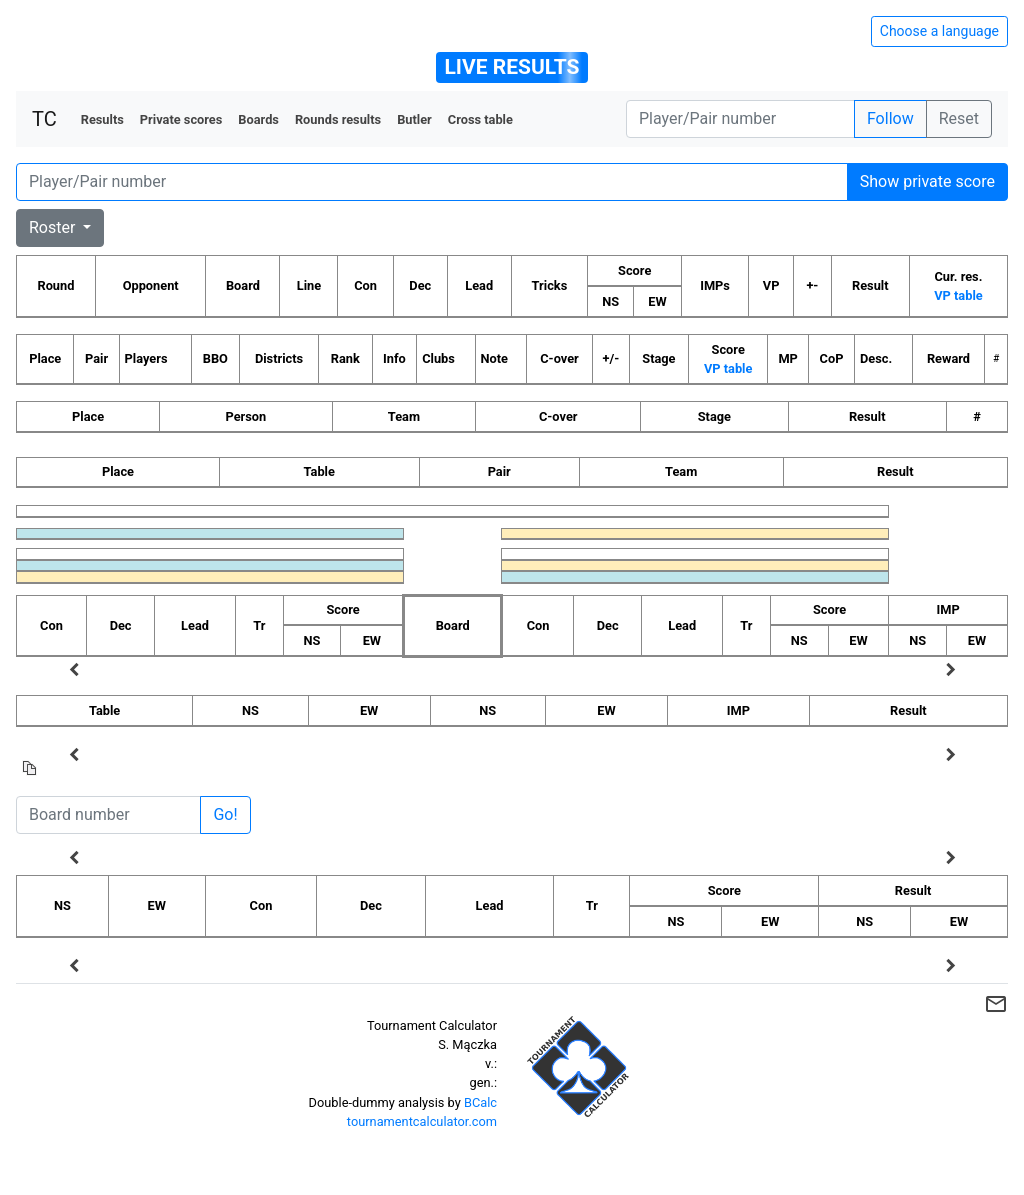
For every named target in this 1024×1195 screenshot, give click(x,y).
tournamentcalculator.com (422, 1121)
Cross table (480, 119)
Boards (258, 119)
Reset (959, 118)
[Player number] (740, 119)
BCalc (480, 1102)
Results (102, 119)
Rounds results (338, 119)
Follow (890, 118)
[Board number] (108, 815)
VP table (958, 295)
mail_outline (996, 1004)
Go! (225, 814)
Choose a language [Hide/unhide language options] (939, 31)
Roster (54, 227)
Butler (414, 119)
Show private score (927, 181)
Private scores (181, 119)
